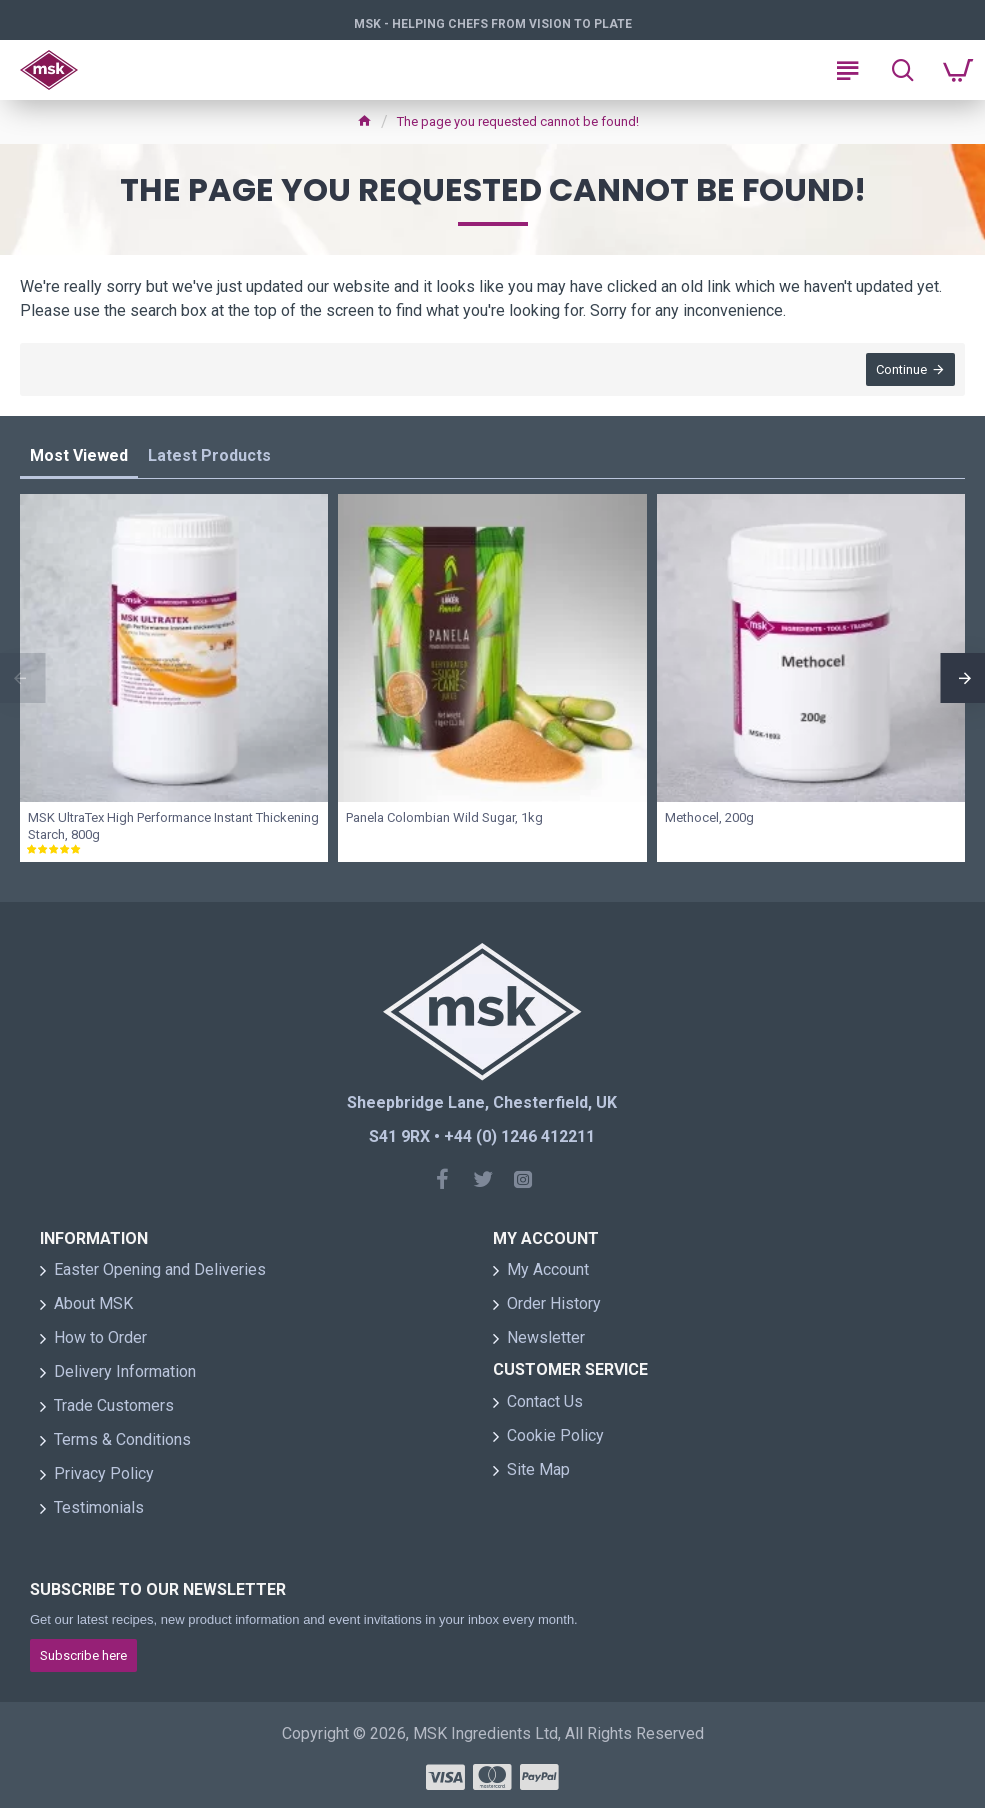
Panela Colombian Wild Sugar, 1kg (444, 817)
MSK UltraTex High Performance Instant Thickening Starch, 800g (173, 826)
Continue (901, 369)
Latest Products (209, 455)
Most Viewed (79, 455)
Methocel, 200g (709, 817)
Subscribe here (83, 1655)
